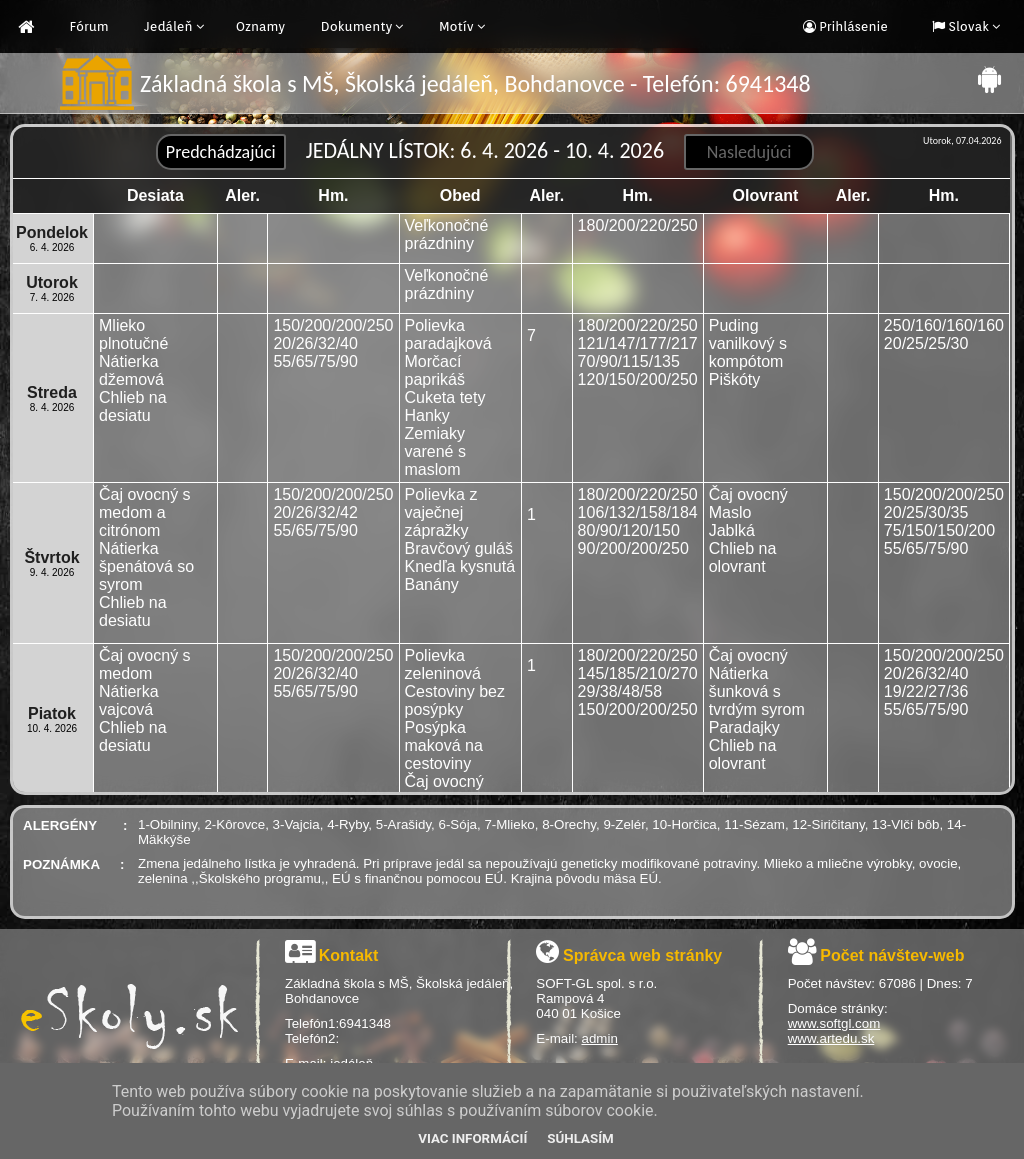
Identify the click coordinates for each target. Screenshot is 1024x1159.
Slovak (967, 26)
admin (600, 1038)
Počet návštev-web (892, 955)
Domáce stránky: (838, 1008)
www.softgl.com (834, 1023)
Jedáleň (168, 26)
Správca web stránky (642, 955)
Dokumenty (357, 26)
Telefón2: (312, 1038)
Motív (456, 26)
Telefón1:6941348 (338, 1023)
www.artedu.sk (831, 1038)
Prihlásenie (852, 26)
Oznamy (261, 26)
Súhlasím (580, 1138)
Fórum (89, 26)
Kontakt (349, 955)
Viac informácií (472, 1138)
